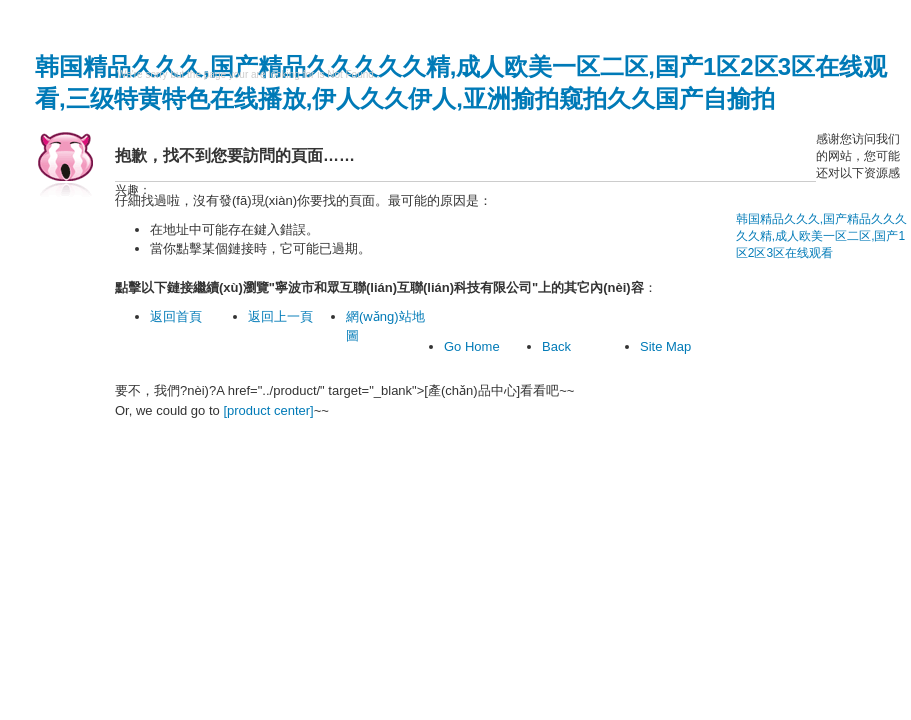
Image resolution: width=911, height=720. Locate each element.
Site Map (665, 346)
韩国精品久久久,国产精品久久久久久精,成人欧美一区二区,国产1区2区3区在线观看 (821, 236)
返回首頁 (176, 316)
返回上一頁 (280, 316)
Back (556, 346)
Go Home (472, 346)
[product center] (268, 410)
